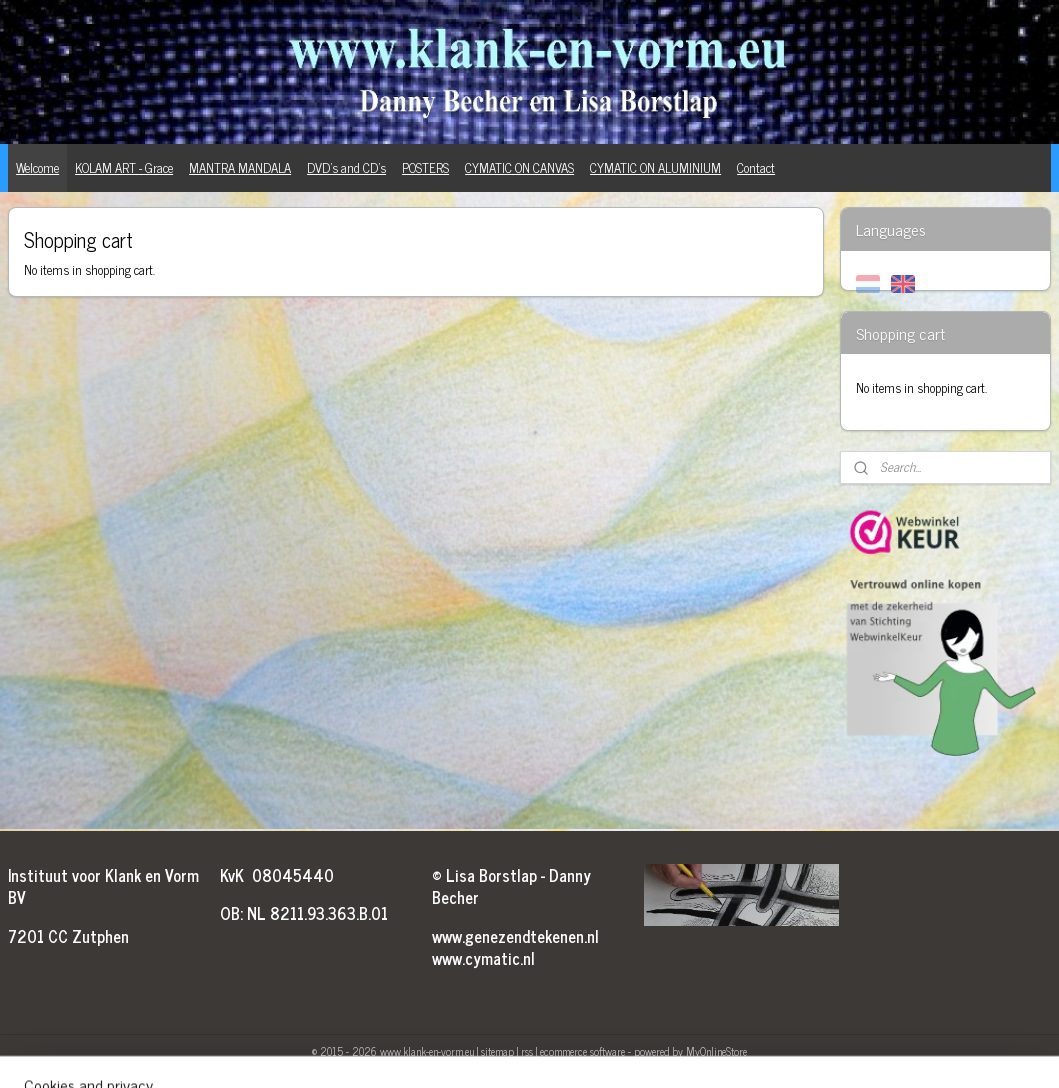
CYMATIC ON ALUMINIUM (655, 167)
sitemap (497, 1051)
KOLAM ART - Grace (124, 167)
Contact (756, 167)
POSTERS (425, 167)
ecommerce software (582, 1051)
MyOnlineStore (716, 1051)
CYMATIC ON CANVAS (519, 167)
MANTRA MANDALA (240, 167)
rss (527, 1051)
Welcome (37, 167)
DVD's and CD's (346, 167)
